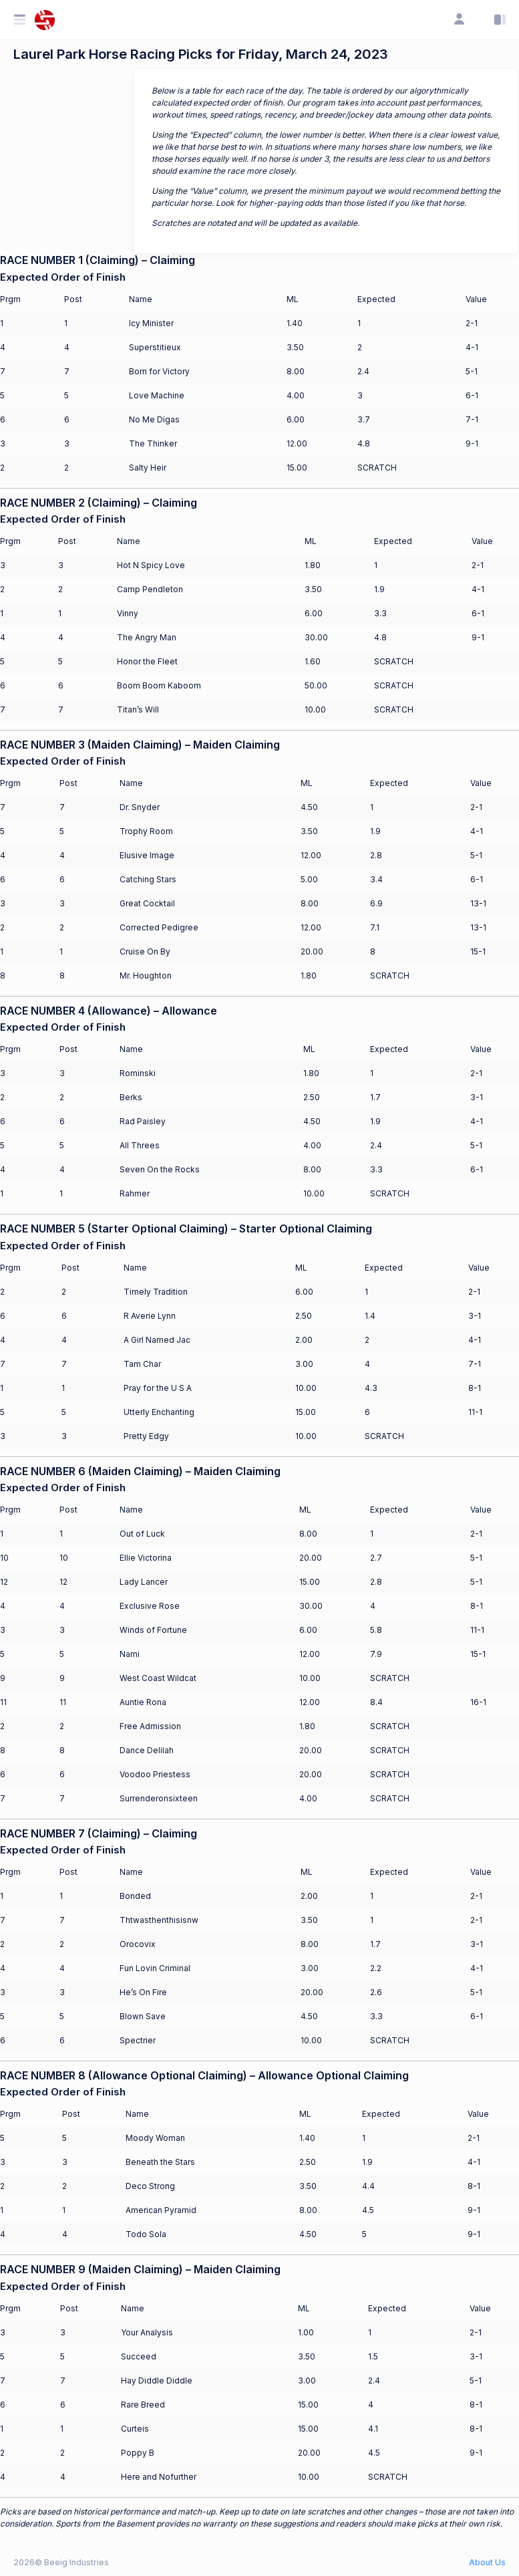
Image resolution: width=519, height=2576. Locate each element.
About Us (487, 2562)
